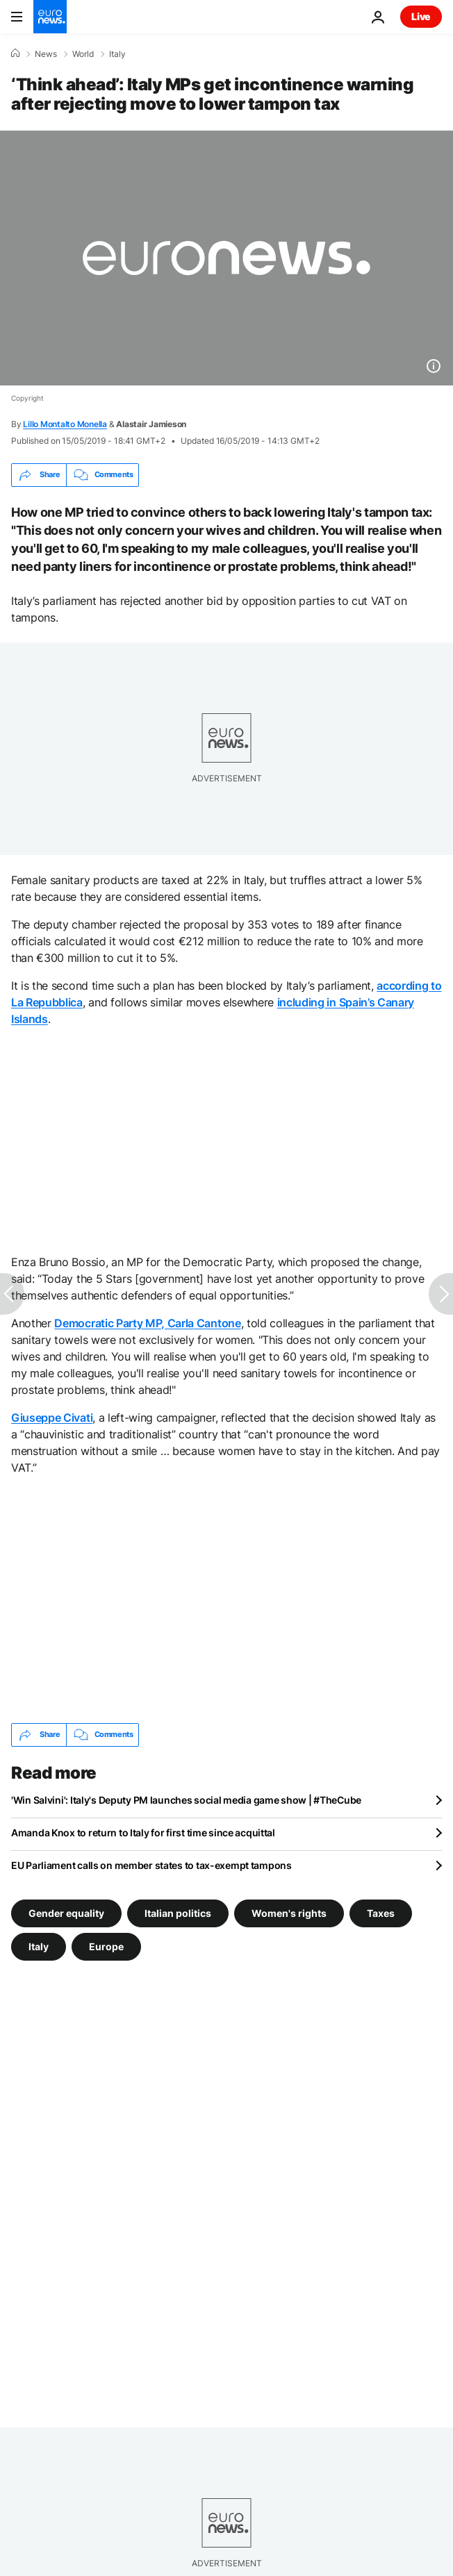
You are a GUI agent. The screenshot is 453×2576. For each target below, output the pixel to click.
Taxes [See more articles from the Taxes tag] (381, 1912)
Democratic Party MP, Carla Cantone (147, 1323)
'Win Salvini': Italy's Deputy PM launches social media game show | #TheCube (186, 1800)
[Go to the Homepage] (50, 16)
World (83, 54)
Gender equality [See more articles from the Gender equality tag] (66, 1912)
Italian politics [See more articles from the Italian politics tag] (178, 1912)
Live (421, 16)
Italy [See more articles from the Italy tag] (38, 1946)
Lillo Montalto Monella (65, 424)
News (46, 54)
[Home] (15, 53)
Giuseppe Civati (51, 1417)
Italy (117, 54)
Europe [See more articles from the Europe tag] (106, 1946)
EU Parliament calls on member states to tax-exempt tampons (151, 1865)
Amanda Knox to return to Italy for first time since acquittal (143, 1832)
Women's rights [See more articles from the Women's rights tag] (289, 1912)
